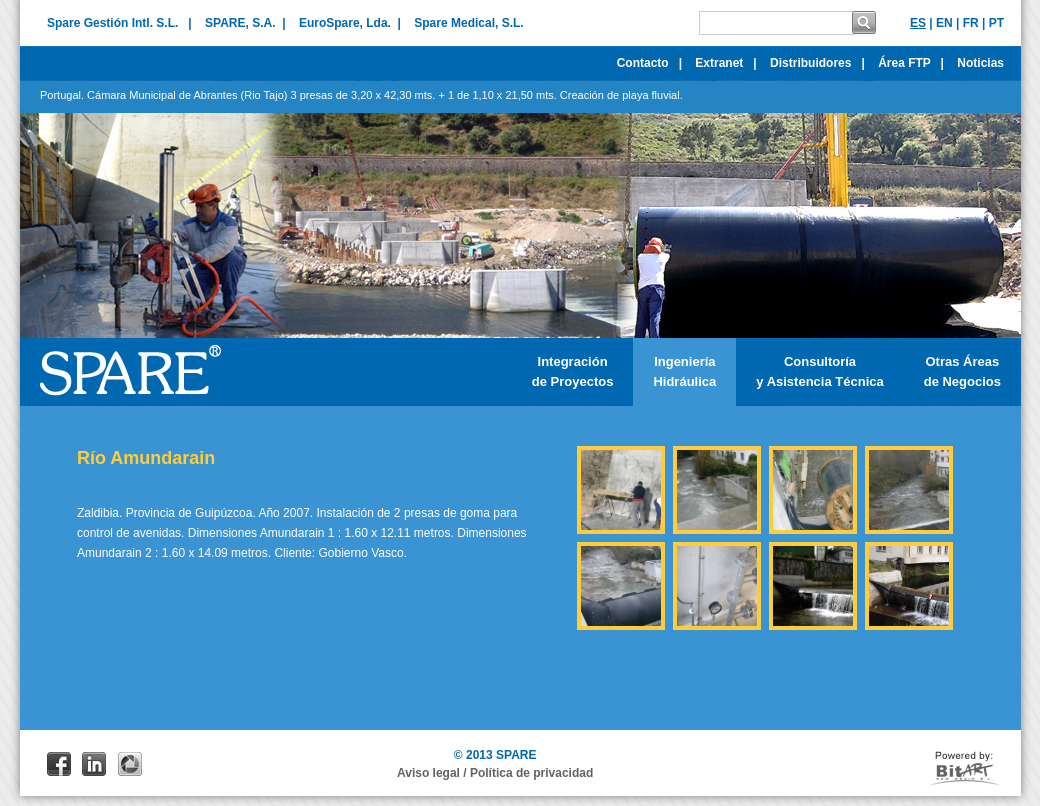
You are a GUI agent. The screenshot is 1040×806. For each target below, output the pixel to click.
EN (944, 23)
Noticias (985, 63)
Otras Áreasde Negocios (962, 371)
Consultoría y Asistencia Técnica (819, 371)
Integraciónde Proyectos (573, 371)
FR (971, 23)
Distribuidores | (817, 63)
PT (996, 23)
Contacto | (649, 63)
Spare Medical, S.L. (468, 23)
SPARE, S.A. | (245, 23)
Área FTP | (911, 63)
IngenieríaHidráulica (684, 371)
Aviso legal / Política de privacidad (495, 773)
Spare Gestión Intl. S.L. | (119, 23)
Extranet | (725, 63)
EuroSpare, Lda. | (350, 23)
